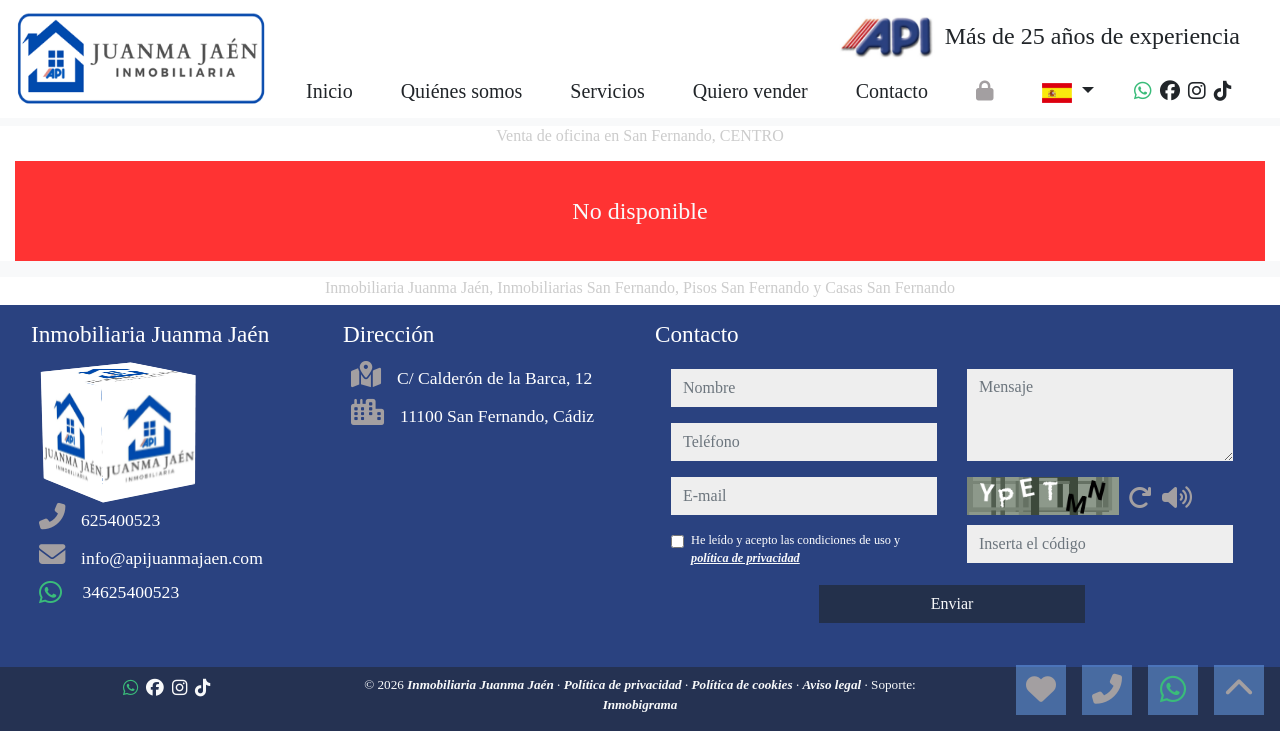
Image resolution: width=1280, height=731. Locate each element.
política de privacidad (745, 558)
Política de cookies (744, 684)
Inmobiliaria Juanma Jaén (482, 684)
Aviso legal (833, 684)
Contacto (892, 91)
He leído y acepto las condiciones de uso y (795, 549)
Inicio (329, 91)
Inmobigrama (640, 704)
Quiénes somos (462, 91)
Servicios (607, 91)
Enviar (952, 603)
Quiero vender (750, 91)
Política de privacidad (624, 684)
